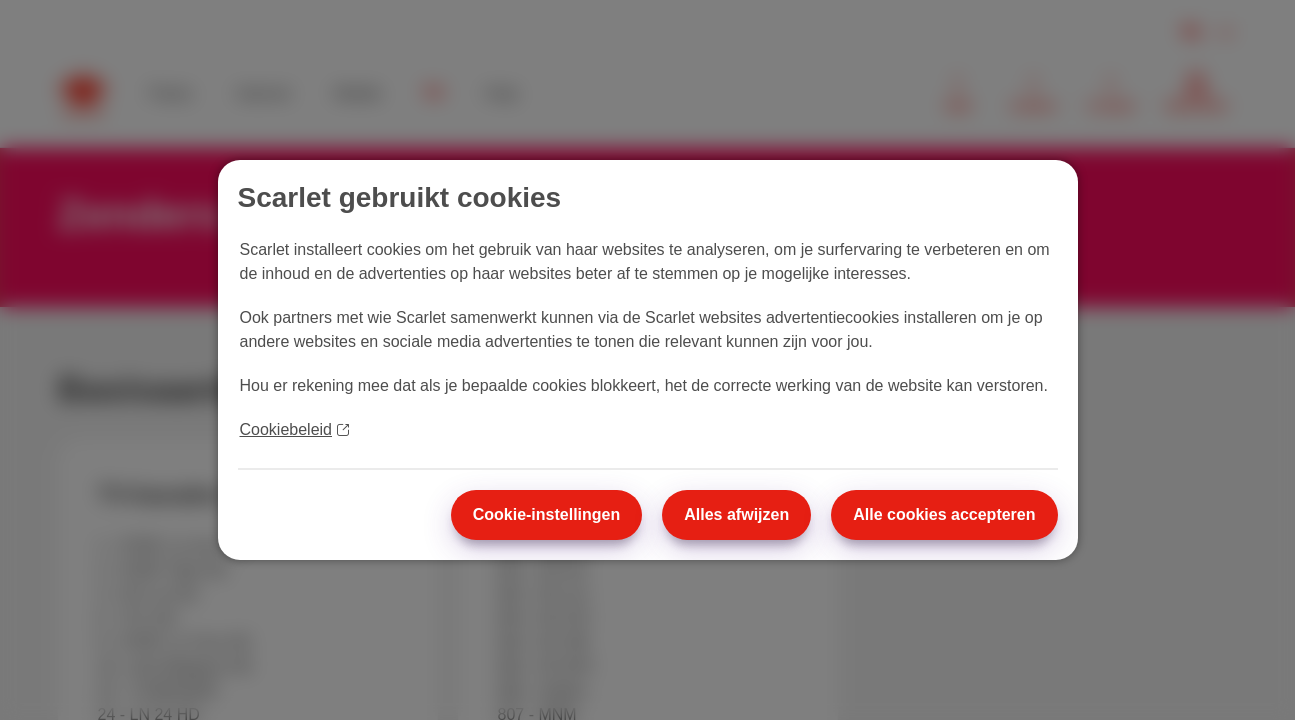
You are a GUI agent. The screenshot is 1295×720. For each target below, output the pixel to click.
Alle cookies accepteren (944, 514)
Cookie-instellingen (547, 514)
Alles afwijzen (736, 514)
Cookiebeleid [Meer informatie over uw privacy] (295, 429)
